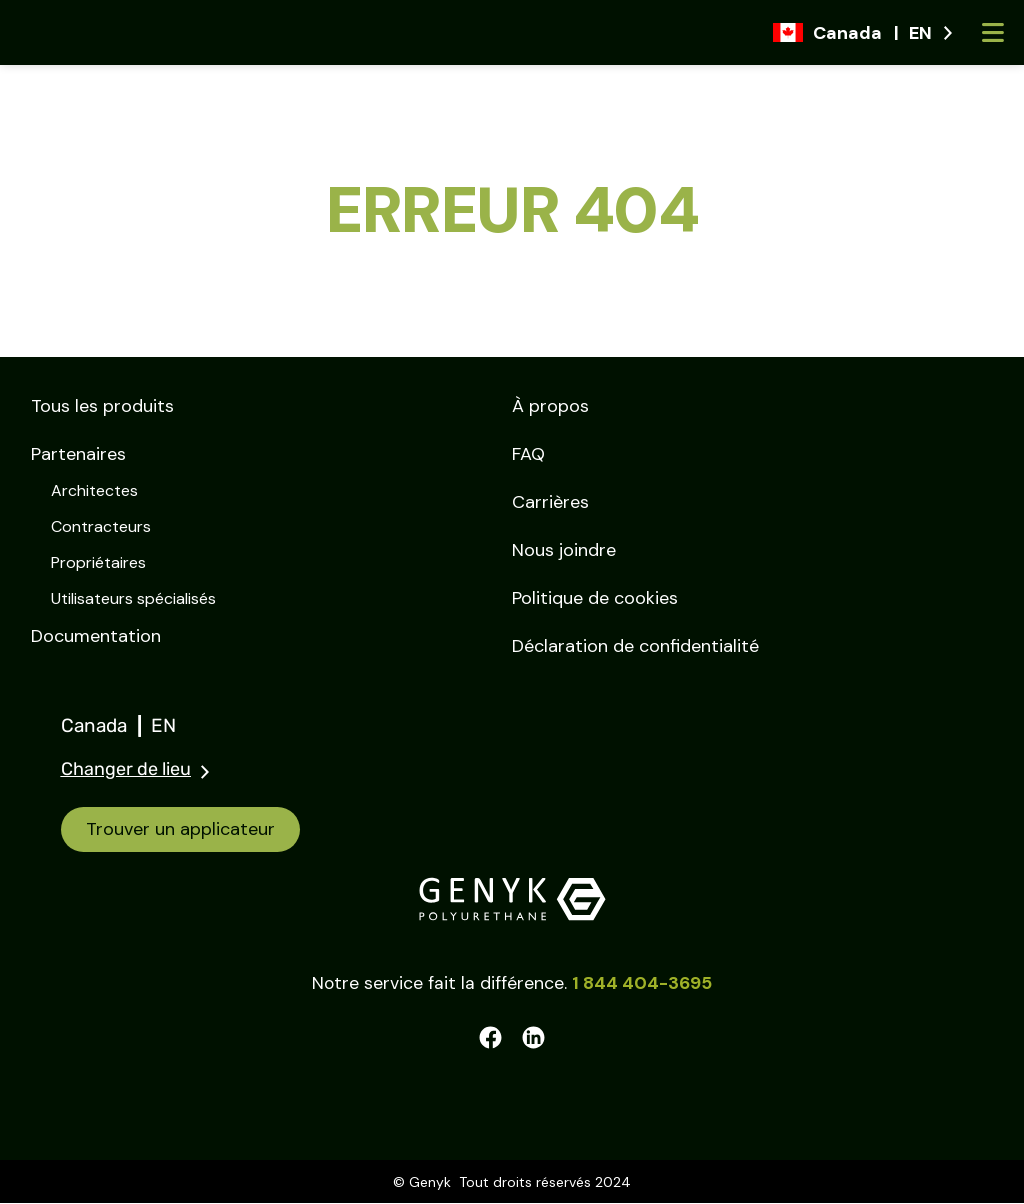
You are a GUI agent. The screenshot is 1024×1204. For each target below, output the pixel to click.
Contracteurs (101, 526)
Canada (106, 726)
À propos (550, 406)
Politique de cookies (595, 598)
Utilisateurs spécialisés (133, 598)
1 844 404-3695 (642, 984)
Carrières (550, 502)
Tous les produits (102, 406)
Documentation (96, 636)
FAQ (528, 454)
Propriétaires (98, 562)
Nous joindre (564, 550)
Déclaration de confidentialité (635, 646)
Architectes (94, 490)
